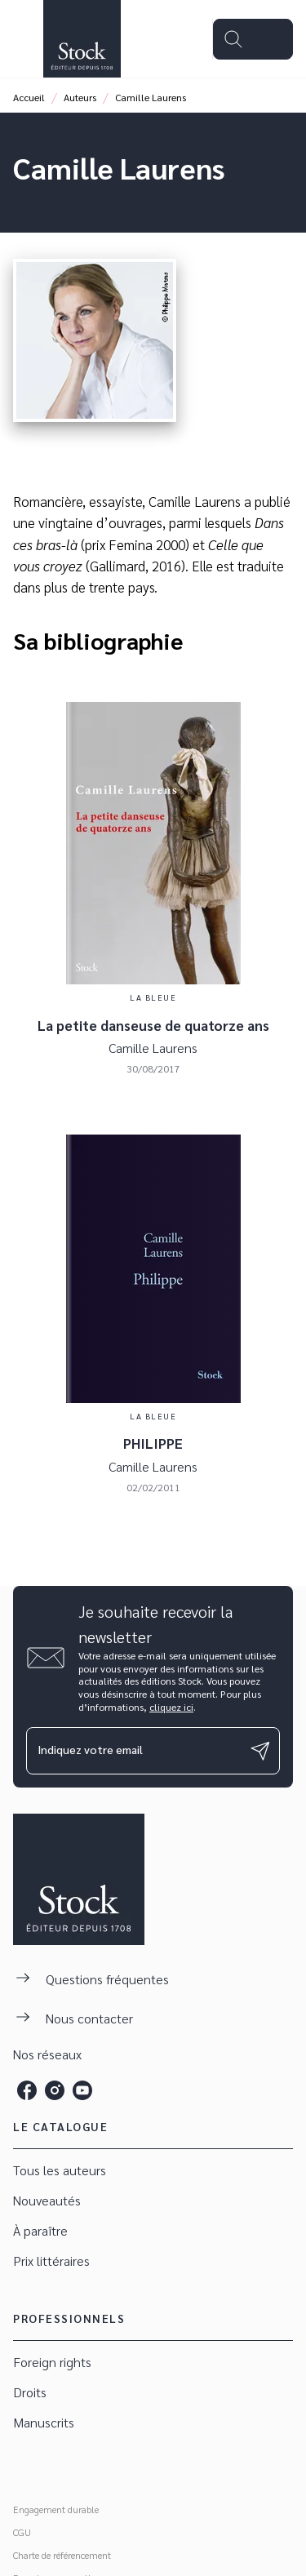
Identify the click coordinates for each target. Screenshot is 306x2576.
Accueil (29, 97)
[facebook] (27, 2090)
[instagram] (55, 2090)
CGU (22, 2531)
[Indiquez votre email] (132, 1750)
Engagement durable (56, 2509)
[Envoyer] (260, 1750)
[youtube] (82, 2090)
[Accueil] (81, 39)
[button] (153, 2171)
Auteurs (80, 97)
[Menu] (253, 39)
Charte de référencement (62, 2554)
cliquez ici (171, 1706)
